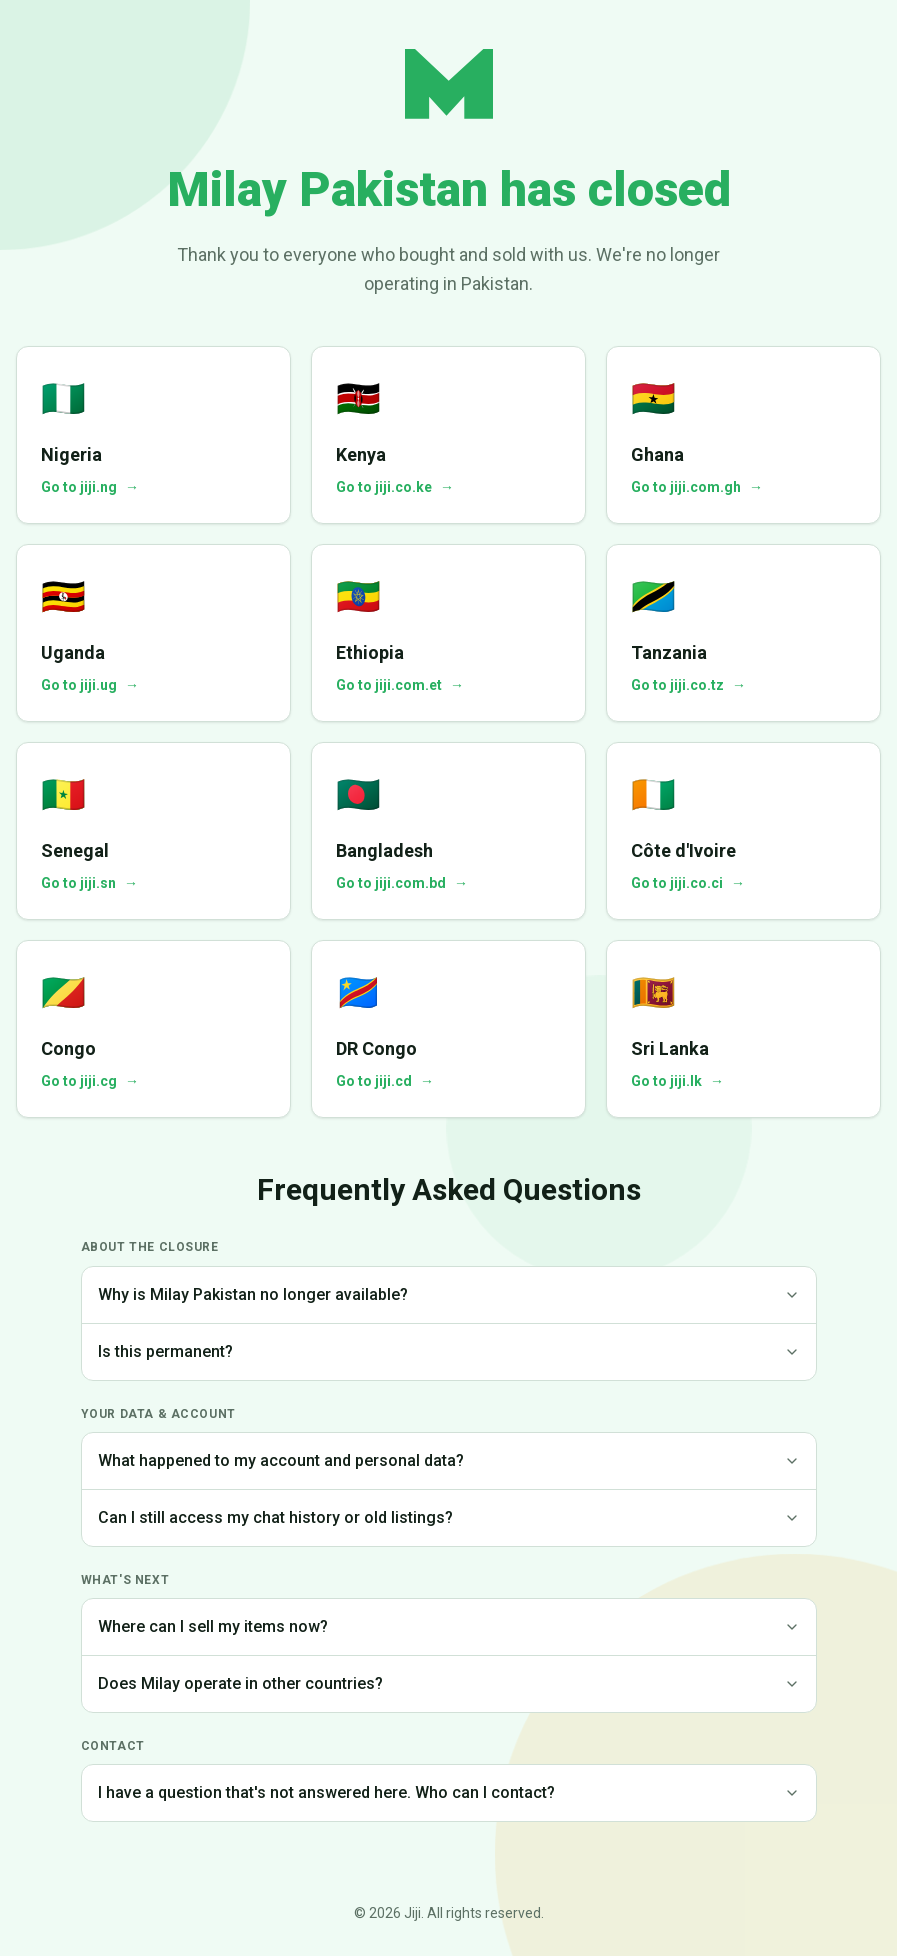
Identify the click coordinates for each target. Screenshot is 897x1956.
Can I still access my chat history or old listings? (449, 1517)
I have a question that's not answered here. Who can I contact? (449, 1792)
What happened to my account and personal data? (449, 1460)
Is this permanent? (449, 1351)
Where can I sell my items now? (449, 1626)
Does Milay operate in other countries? (449, 1683)
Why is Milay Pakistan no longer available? (449, 1294)
